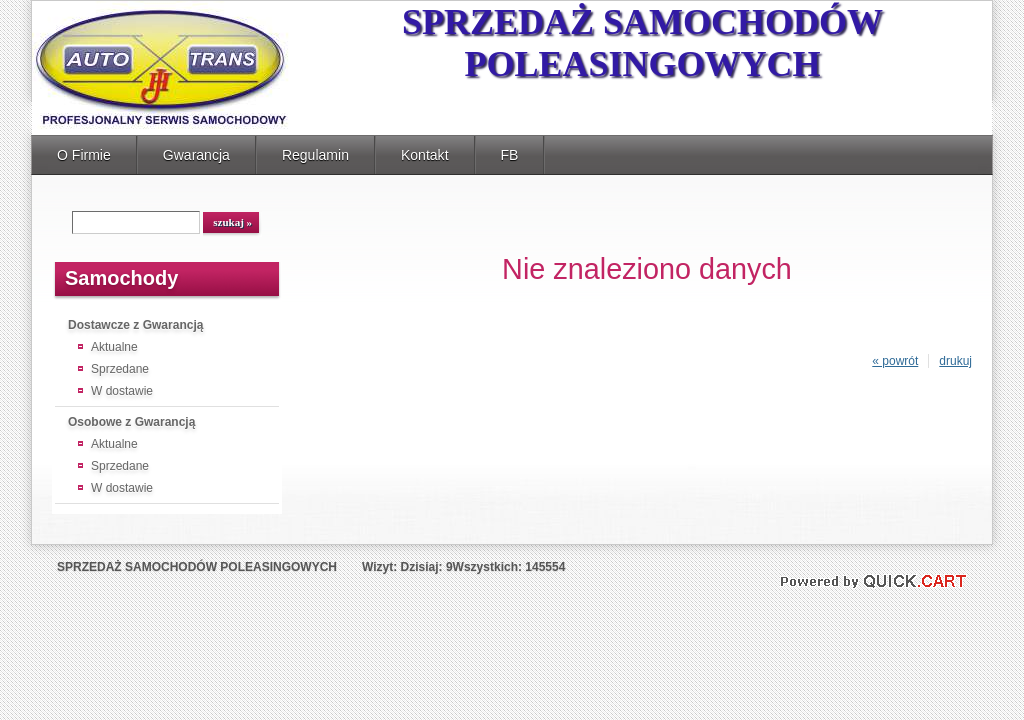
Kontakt (425, 155)
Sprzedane (120, 369)
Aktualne (114, 347)
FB (510, 155)
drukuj (955, 361)
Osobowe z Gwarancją (131, 422)
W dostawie (122, 391)
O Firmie (84, 155)
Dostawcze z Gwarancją (135, 325)
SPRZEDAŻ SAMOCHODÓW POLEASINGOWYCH (642, 43)
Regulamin (315, 155)
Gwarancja (196, 155)
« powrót (895, 361)
